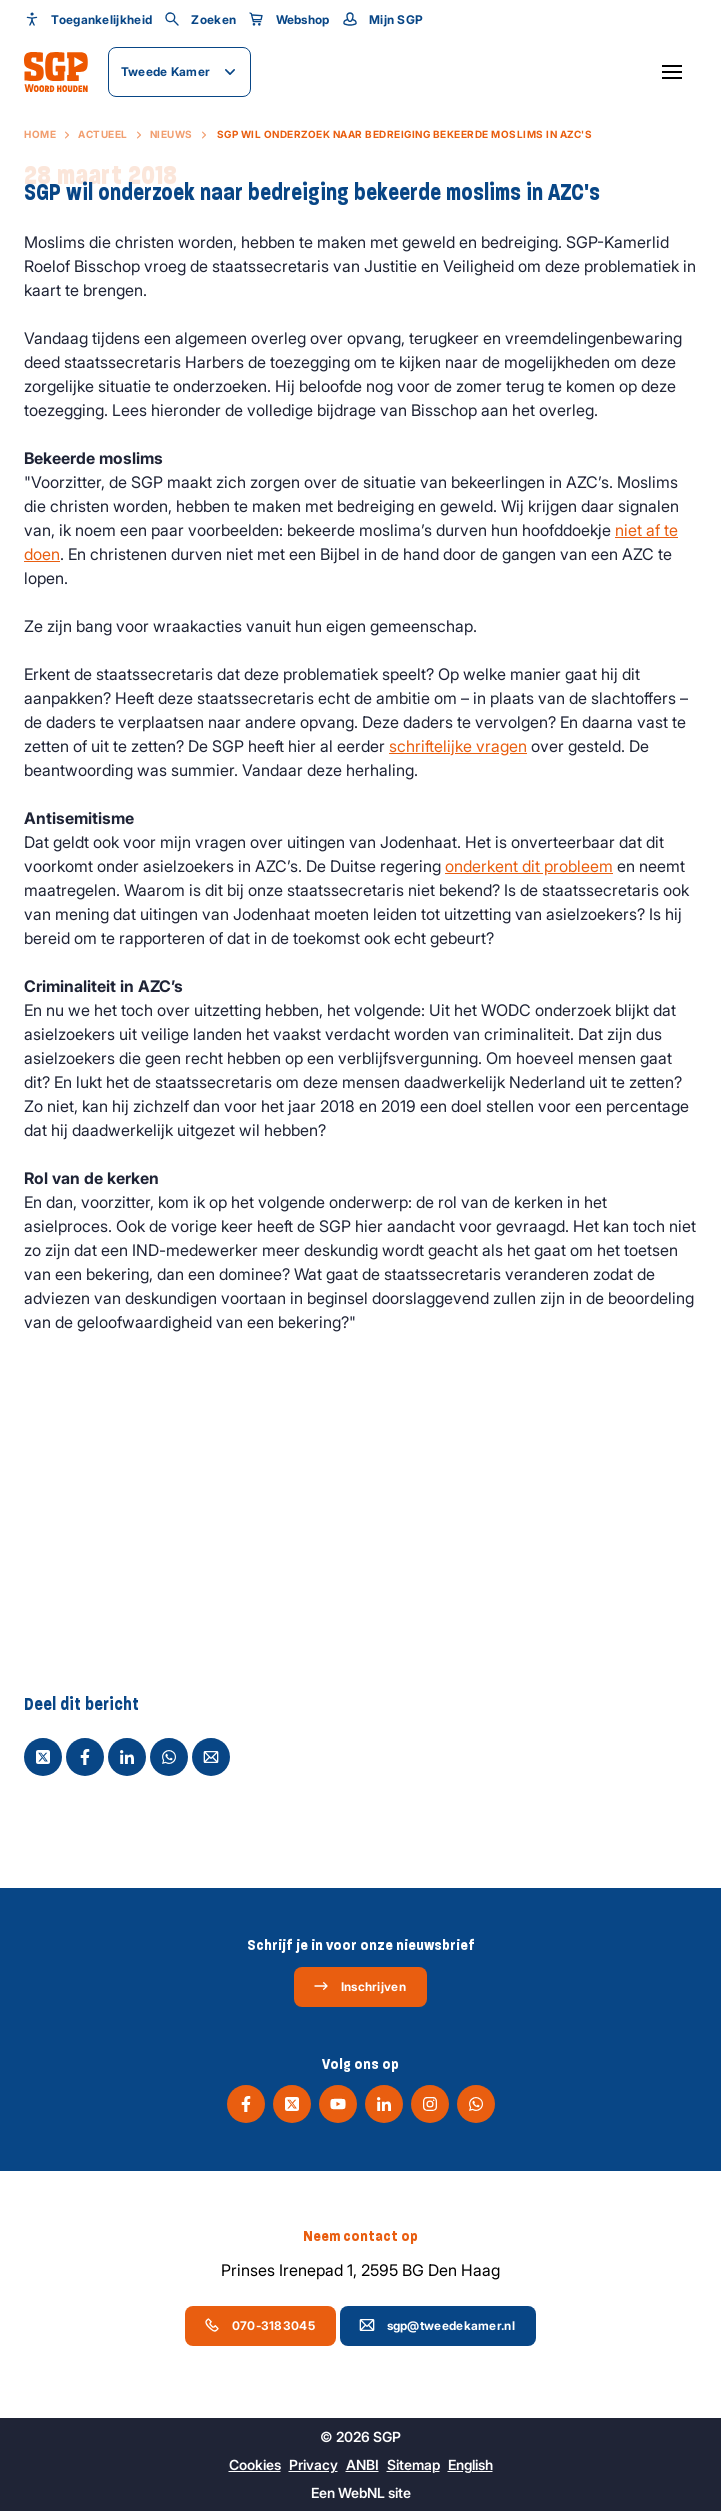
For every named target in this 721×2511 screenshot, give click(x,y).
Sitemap (413, 2464)
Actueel (103, 134)
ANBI (362, 2464)
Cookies (255, 2464)
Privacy (313, 2464)
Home (40, 134)
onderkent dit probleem (529, 866)
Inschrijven (359, 1986)
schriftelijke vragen (458, 746)
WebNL (361, 2492)
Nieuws (171, 134)
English (470, 2464)
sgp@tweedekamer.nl (437, 2325)
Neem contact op (360, 2236)
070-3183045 (259, 2325)
